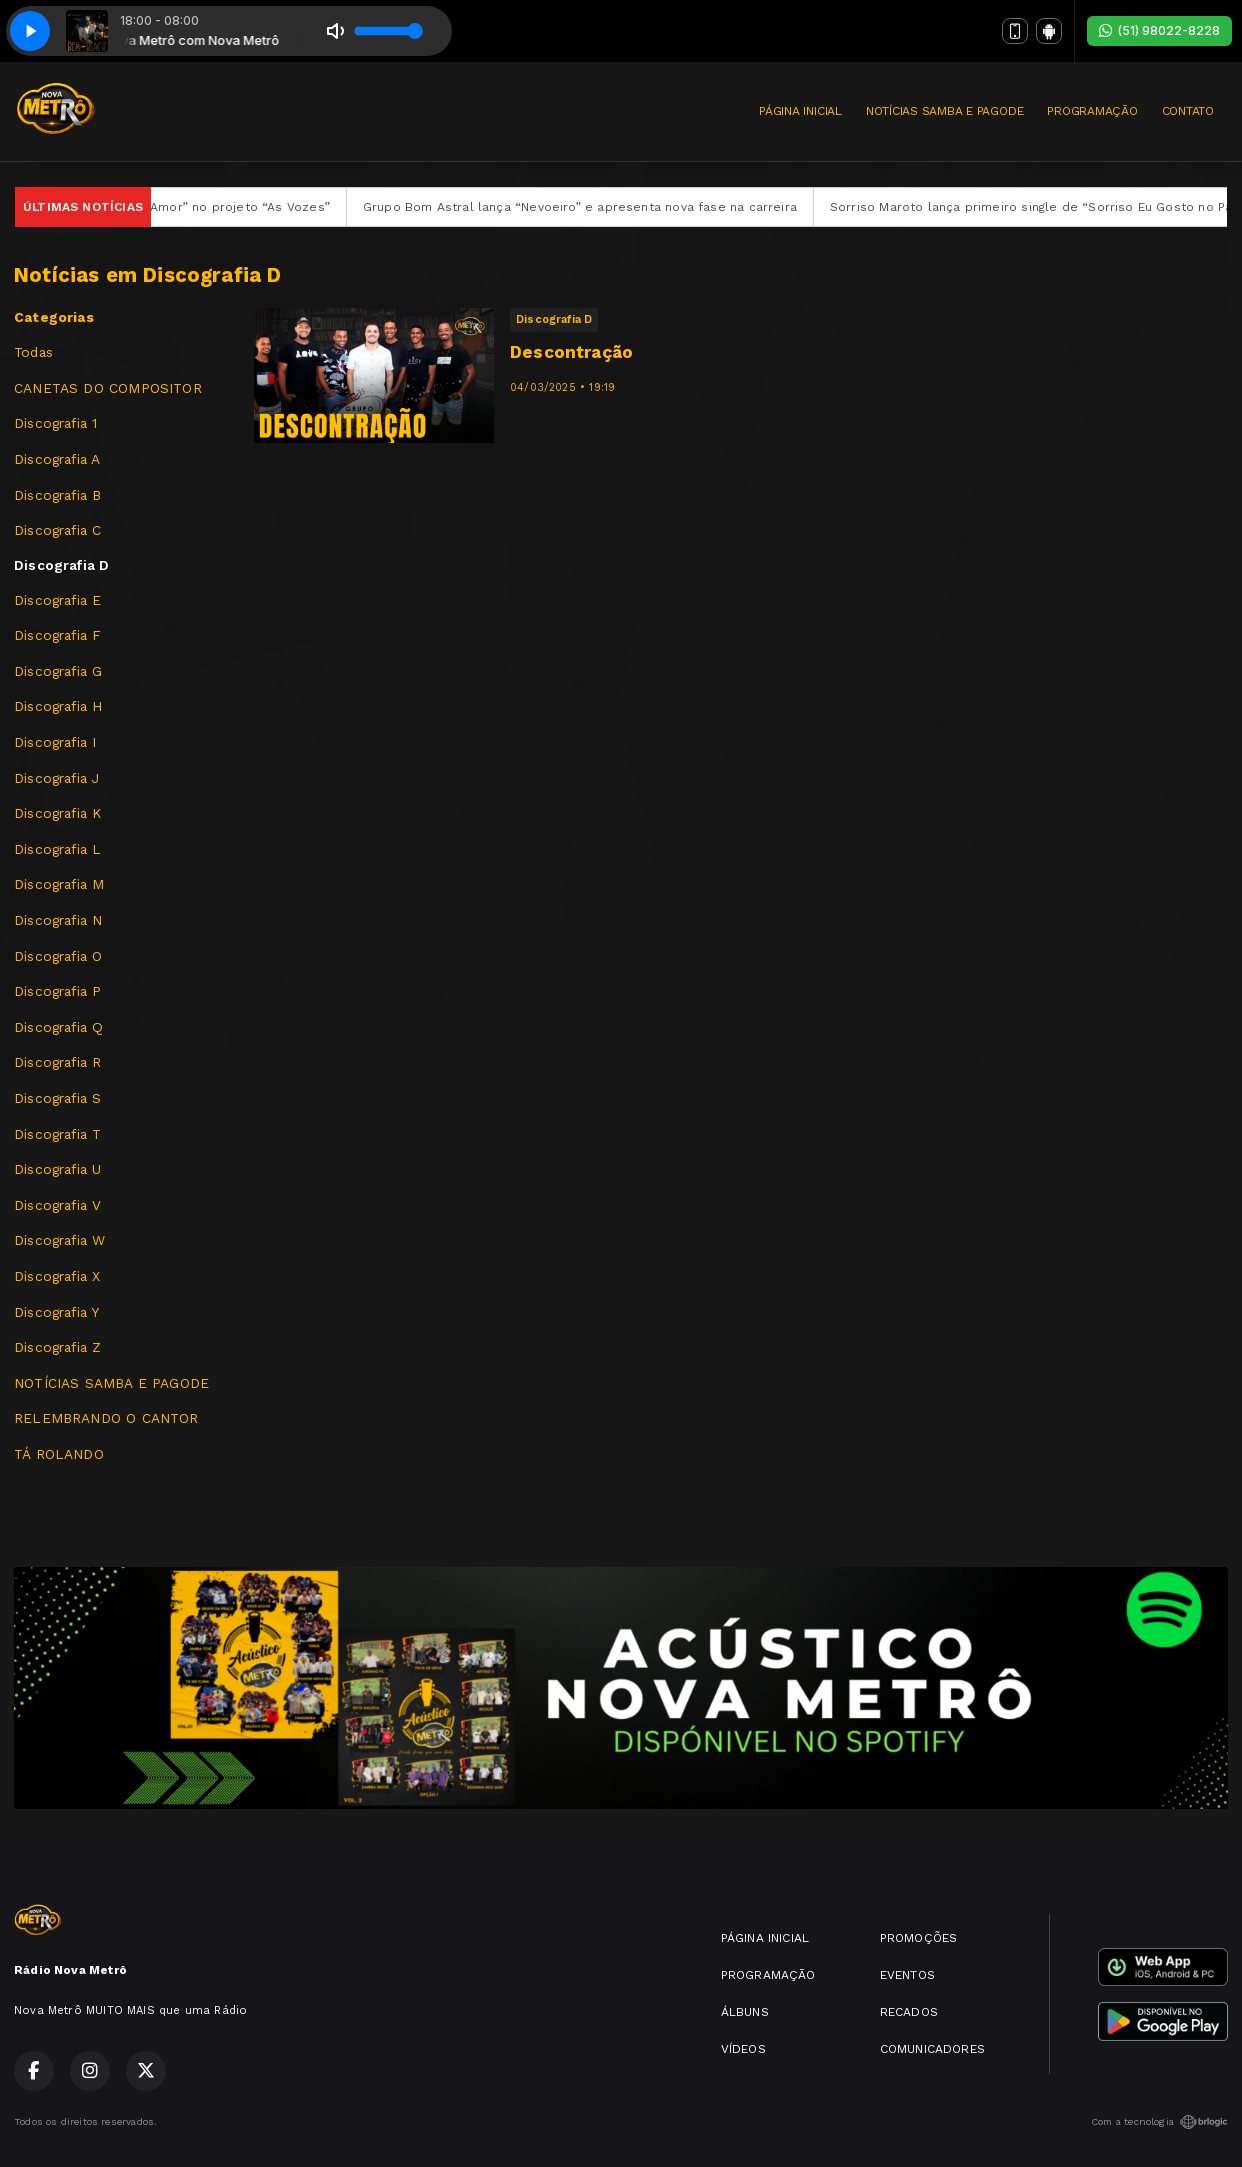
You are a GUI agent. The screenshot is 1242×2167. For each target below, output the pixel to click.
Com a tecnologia (1159, 2122)
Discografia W (59, 1240)
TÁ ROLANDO (59, 1454)
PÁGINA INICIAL (800, 111)
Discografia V (57, 1205)
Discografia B (57, 495)
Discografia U (57, 1169)
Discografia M (59, 884)
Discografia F (57, 635)
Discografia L (57, 849)
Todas (33, 352)
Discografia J (56, 778)
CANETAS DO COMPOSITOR (108, 388)
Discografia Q (58, 1027)
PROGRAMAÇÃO (1092, 111)
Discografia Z (57, 1347)
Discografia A (57, 459)
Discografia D (61, 565)
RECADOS (909, 2012)
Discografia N (58, 920)
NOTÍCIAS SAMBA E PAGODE (944, 111)
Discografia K (57, 813)
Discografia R (57, 1062)
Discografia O (58, 956)
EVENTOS (907, 1975)
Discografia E (57, 600)
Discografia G (58, 671)
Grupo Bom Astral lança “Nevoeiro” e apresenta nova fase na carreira (609, 207)
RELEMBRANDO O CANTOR (106, 1418)
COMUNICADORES (932, 2049)
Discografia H (58, 706)
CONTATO (1188, 111)
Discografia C (57, 530)
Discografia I (55, 742)
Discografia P (57, 991)
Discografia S (57, 1098)
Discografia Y (56, 1312)
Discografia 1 (55, 423)
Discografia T (57, 1134)
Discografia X (57, 1276)
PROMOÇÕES (919, 1938)
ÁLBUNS (745, 2012)
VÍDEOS (743, 2049)
